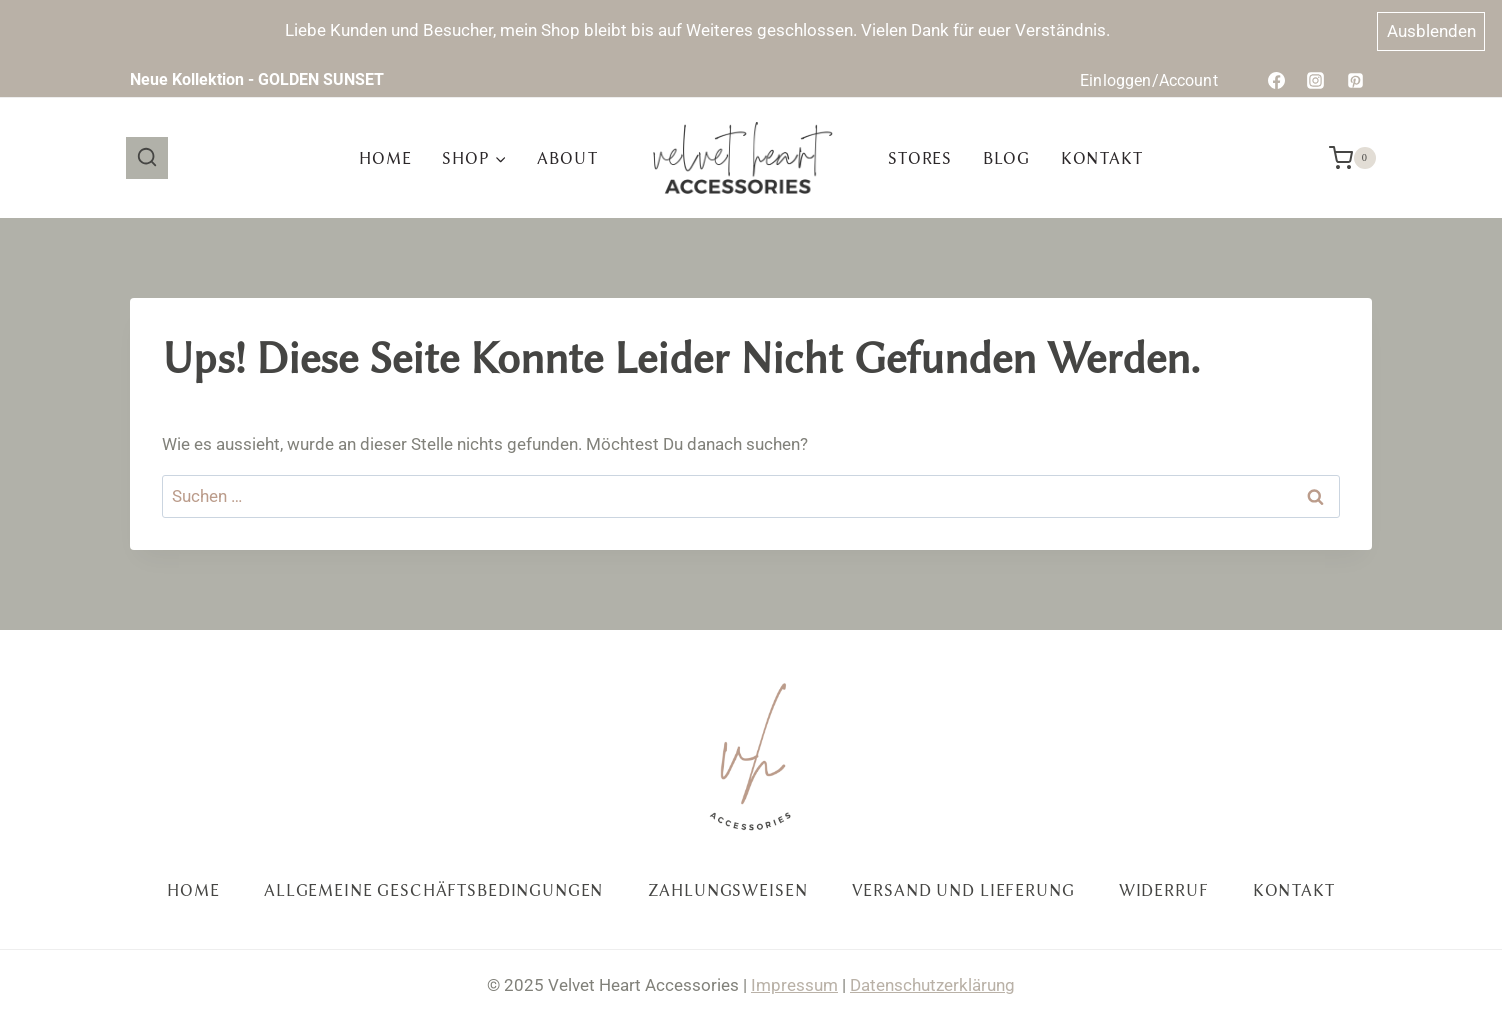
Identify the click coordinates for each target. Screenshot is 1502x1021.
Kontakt (1102, 158)
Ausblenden (1431, 31)
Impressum (794, 985)
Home (385, 158)
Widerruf (1164, 890)
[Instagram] (1316, 80)
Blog (1006, 158)
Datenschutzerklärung (932, 985)
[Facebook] (1277, 80)
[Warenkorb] (1352, 158)
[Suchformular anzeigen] (147, 158)
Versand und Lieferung (963, 890)
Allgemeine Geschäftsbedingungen (433, 890)
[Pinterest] (1355, 80)
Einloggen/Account (1149, 80)
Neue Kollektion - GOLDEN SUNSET (257, 79)
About (567, 158)
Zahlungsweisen (728, 890)
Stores (920, 158)
